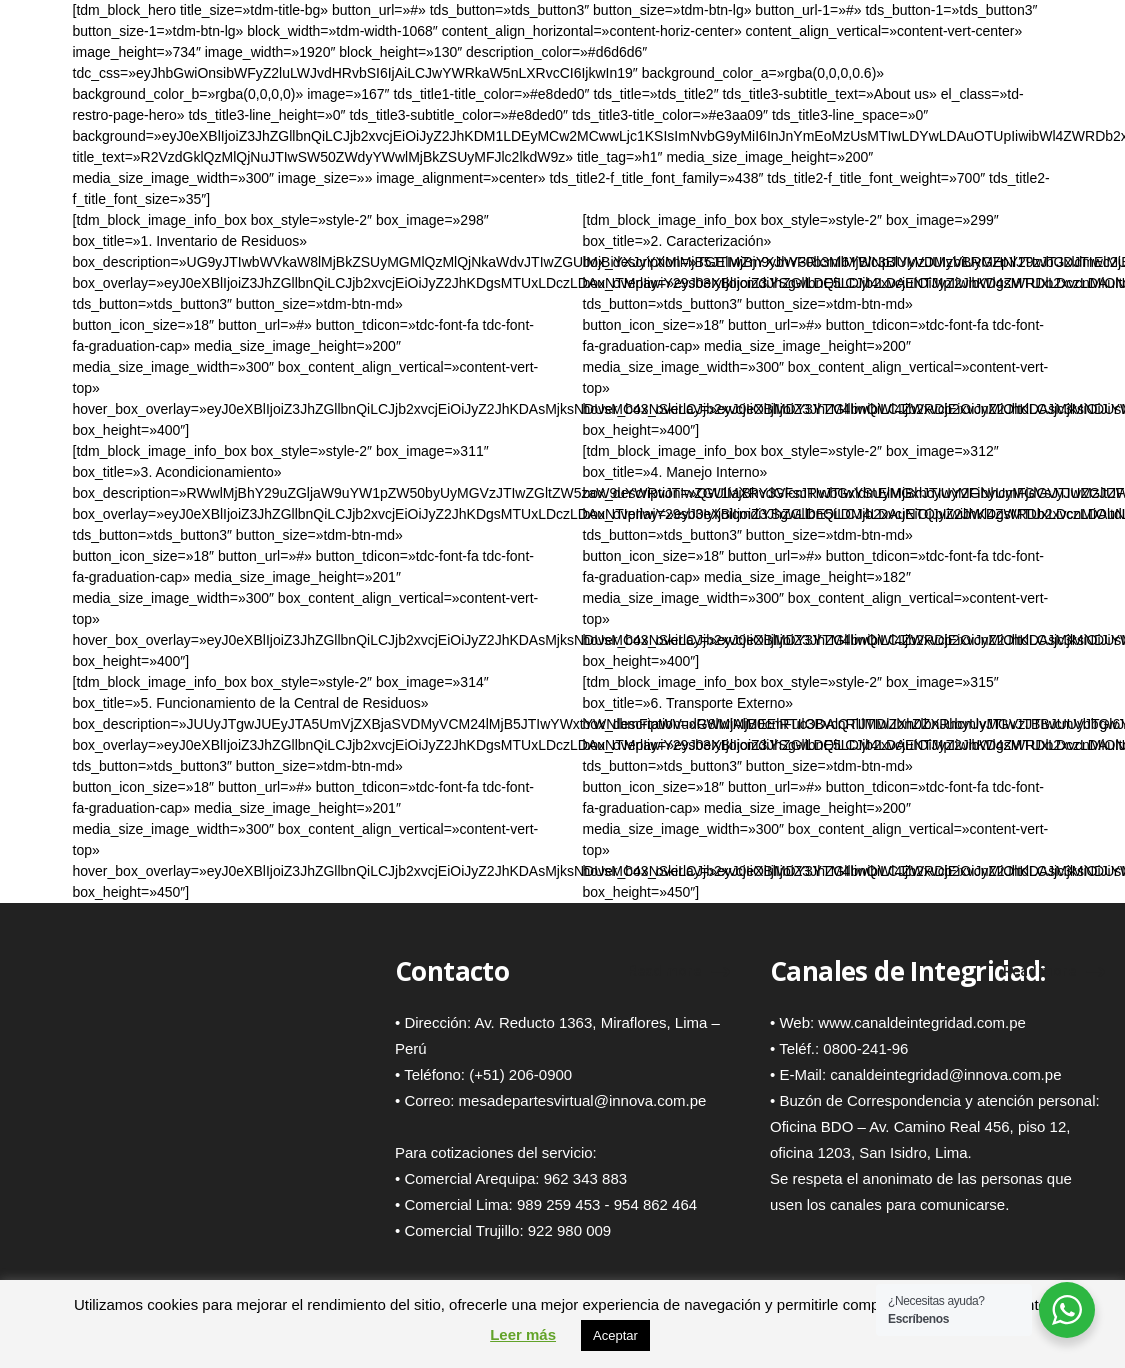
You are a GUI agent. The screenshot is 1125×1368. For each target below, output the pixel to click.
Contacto (452, 971)
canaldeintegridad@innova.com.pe (945, 1074)
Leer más (523, 1334)
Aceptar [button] (615, 1335)
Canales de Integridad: (908, 971)
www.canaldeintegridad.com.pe (922, 1022)
